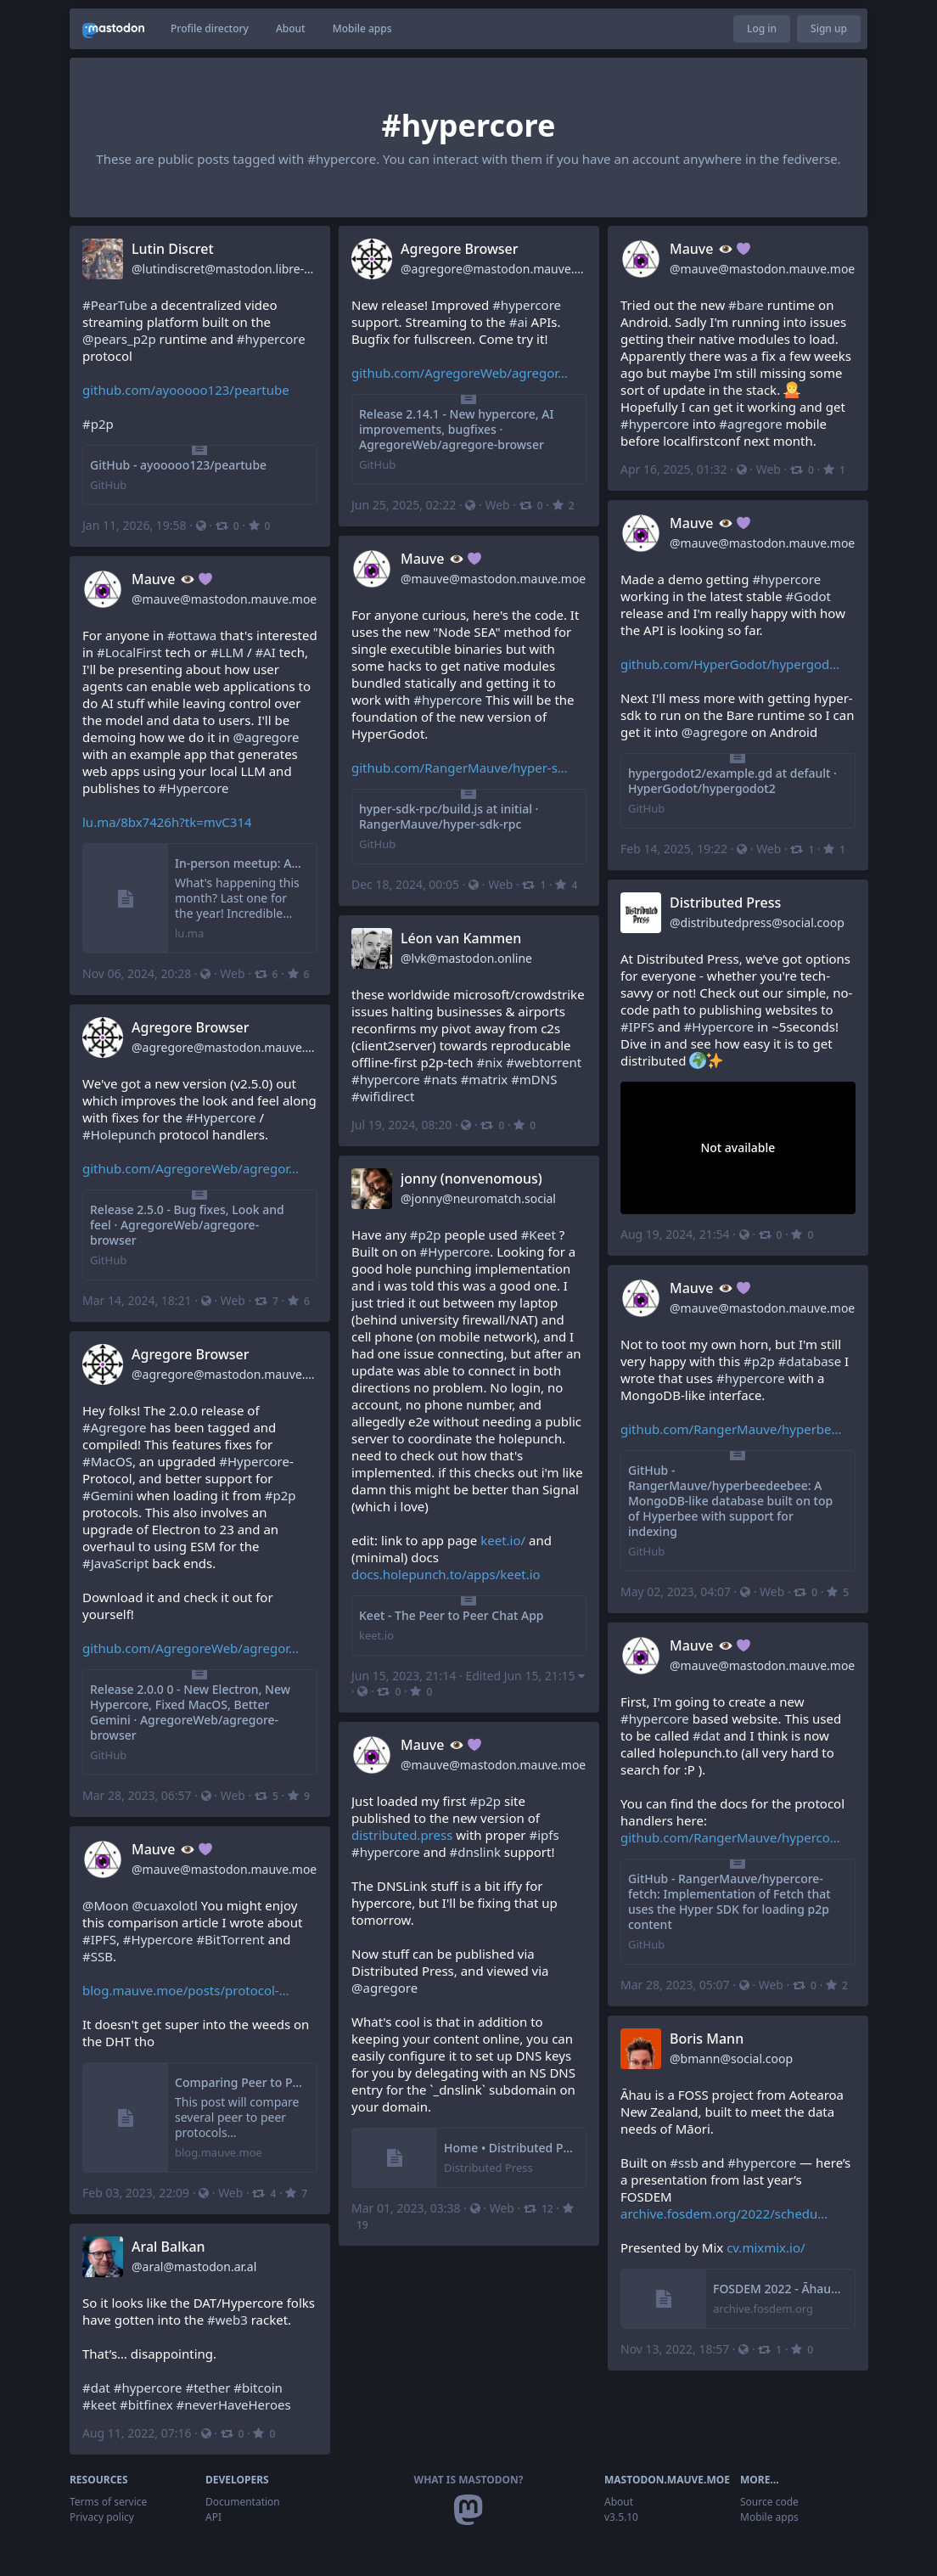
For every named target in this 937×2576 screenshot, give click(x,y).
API (213, 2517)
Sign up (829, 28)
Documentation (242, 2501)
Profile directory (210, 28)
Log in (762, 28)
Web (497, 505)
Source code (769, 2501)
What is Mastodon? (469, 2479)
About (291, 28)
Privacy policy (102, 2517)
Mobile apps (362, 28)
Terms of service (108, 2501)
